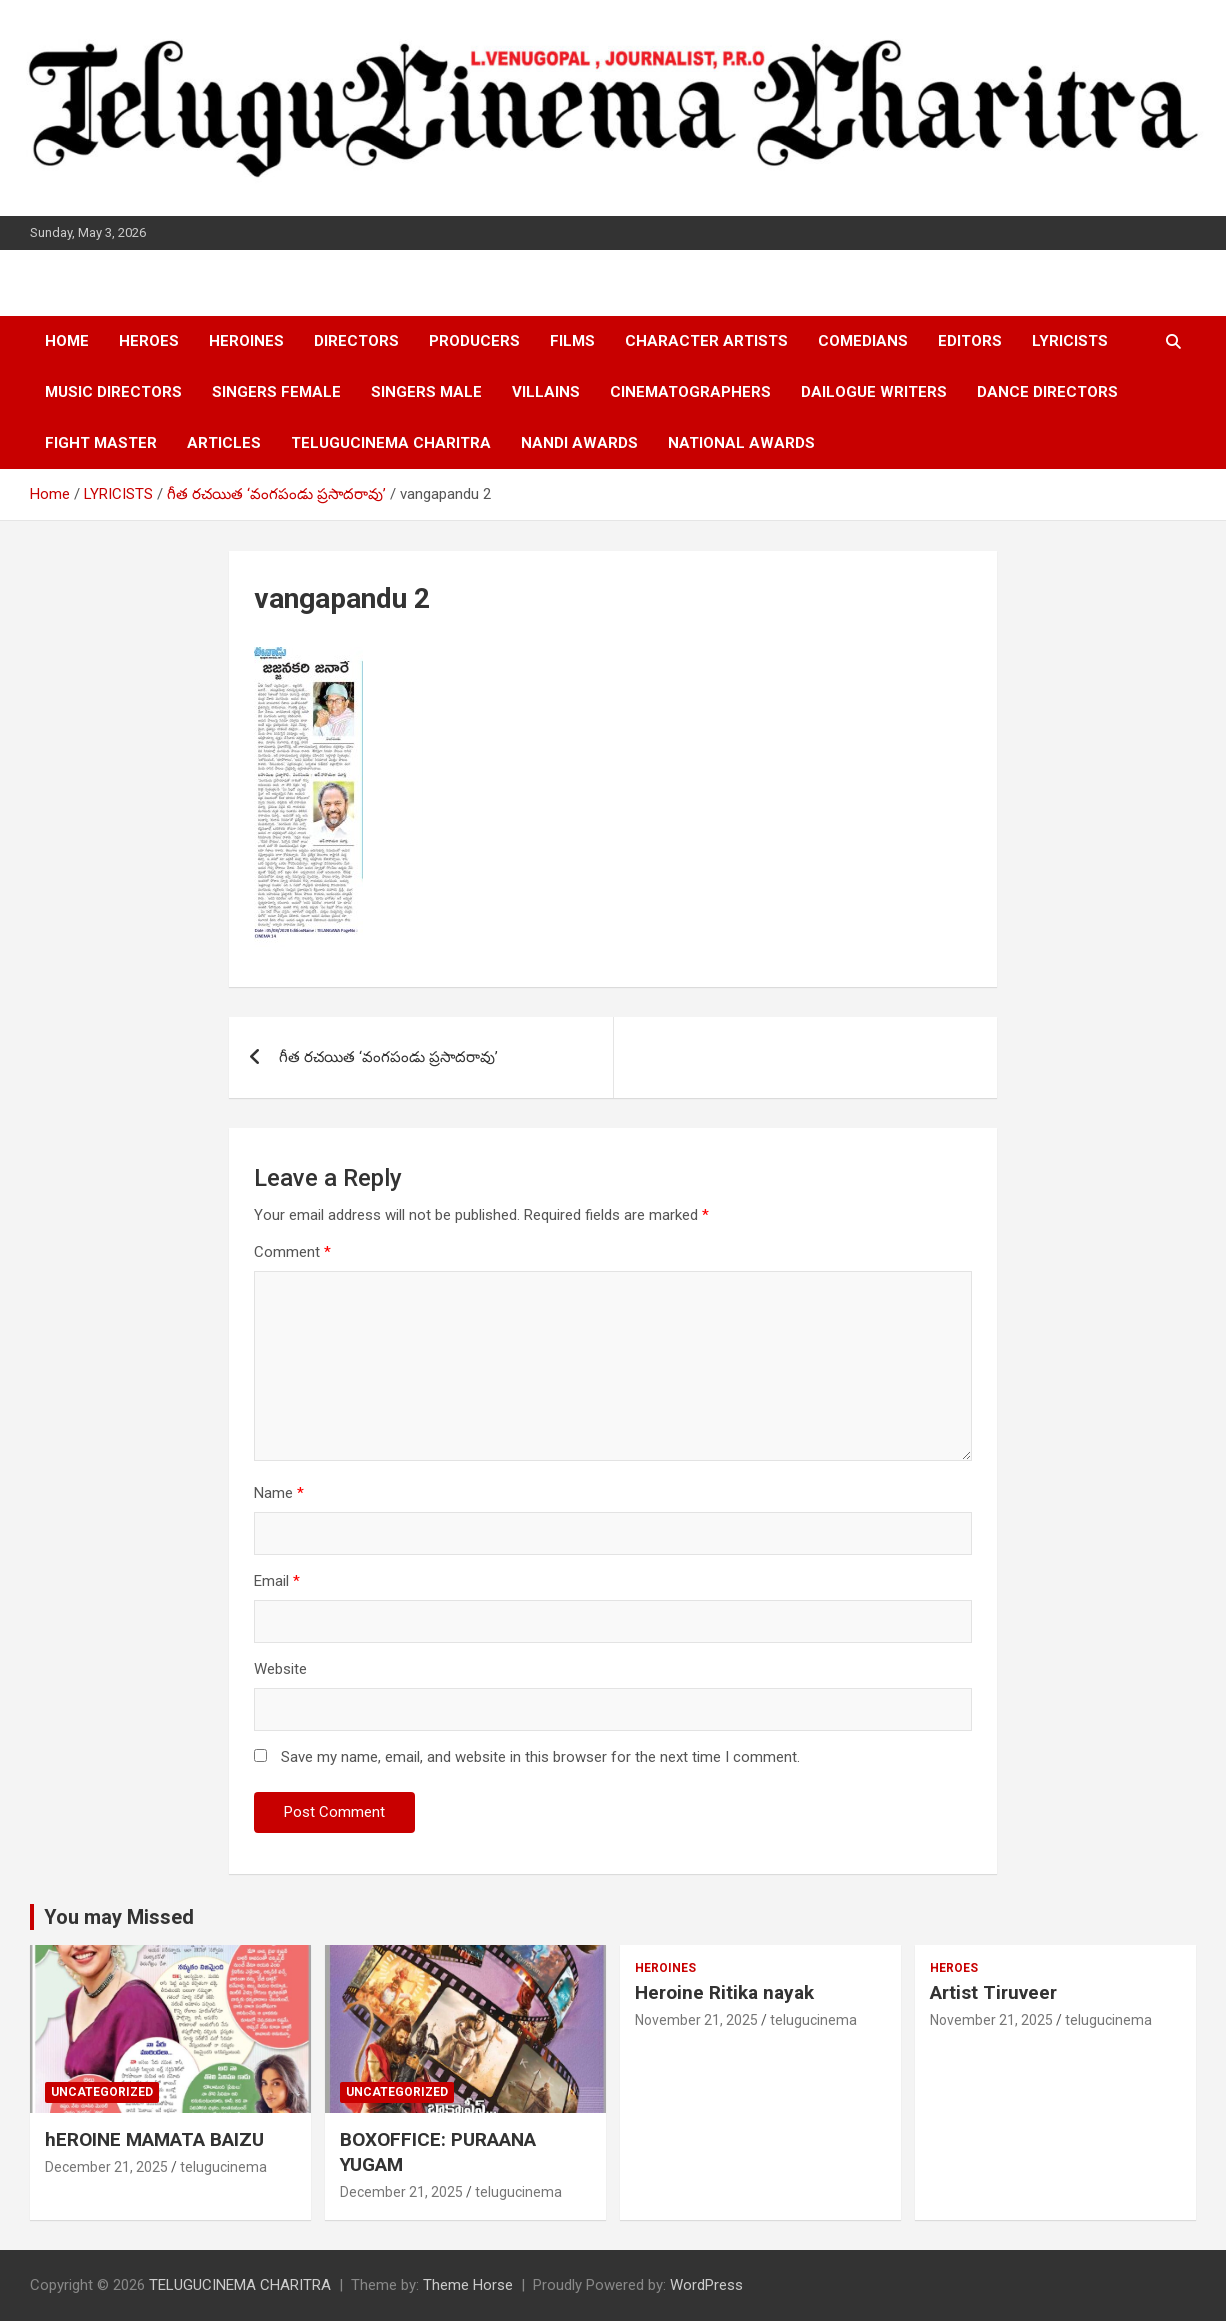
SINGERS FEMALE (276, 392)
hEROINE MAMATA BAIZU (154, 2139)
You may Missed (119, 1917)
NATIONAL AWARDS (741, 443)
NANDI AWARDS (579, 443)
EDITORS (970, 341)
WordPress (706, 2285)
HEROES (149, 341)
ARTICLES (224, 443)
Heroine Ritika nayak (724, 1992)
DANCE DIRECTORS (1047, 392)
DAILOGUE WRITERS (874, 392)
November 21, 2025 (696, 2020)
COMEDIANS (863, 341)
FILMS (572, 341)
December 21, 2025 (106, 2167)
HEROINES (246, 341)
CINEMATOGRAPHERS (690, 392)
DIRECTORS (356, 341)
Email (277, 1581)
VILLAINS (546, 392)
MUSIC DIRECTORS (113, 392)
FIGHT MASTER (101, 443)
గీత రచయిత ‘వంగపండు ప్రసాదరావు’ (388, 1057)
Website (280, 1669)
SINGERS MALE (426, 392)
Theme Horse (468, 2285)
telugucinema (223, 2167)
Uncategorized (102, 2092)
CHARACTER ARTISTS (706, 341)
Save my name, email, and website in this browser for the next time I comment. (540, 1757)
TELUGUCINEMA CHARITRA (391, 443)
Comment (292, 1252)
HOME (67, 341)
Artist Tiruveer (993, 1992)
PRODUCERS (474, 341)
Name (279, 1493)
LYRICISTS (1070, 341)
